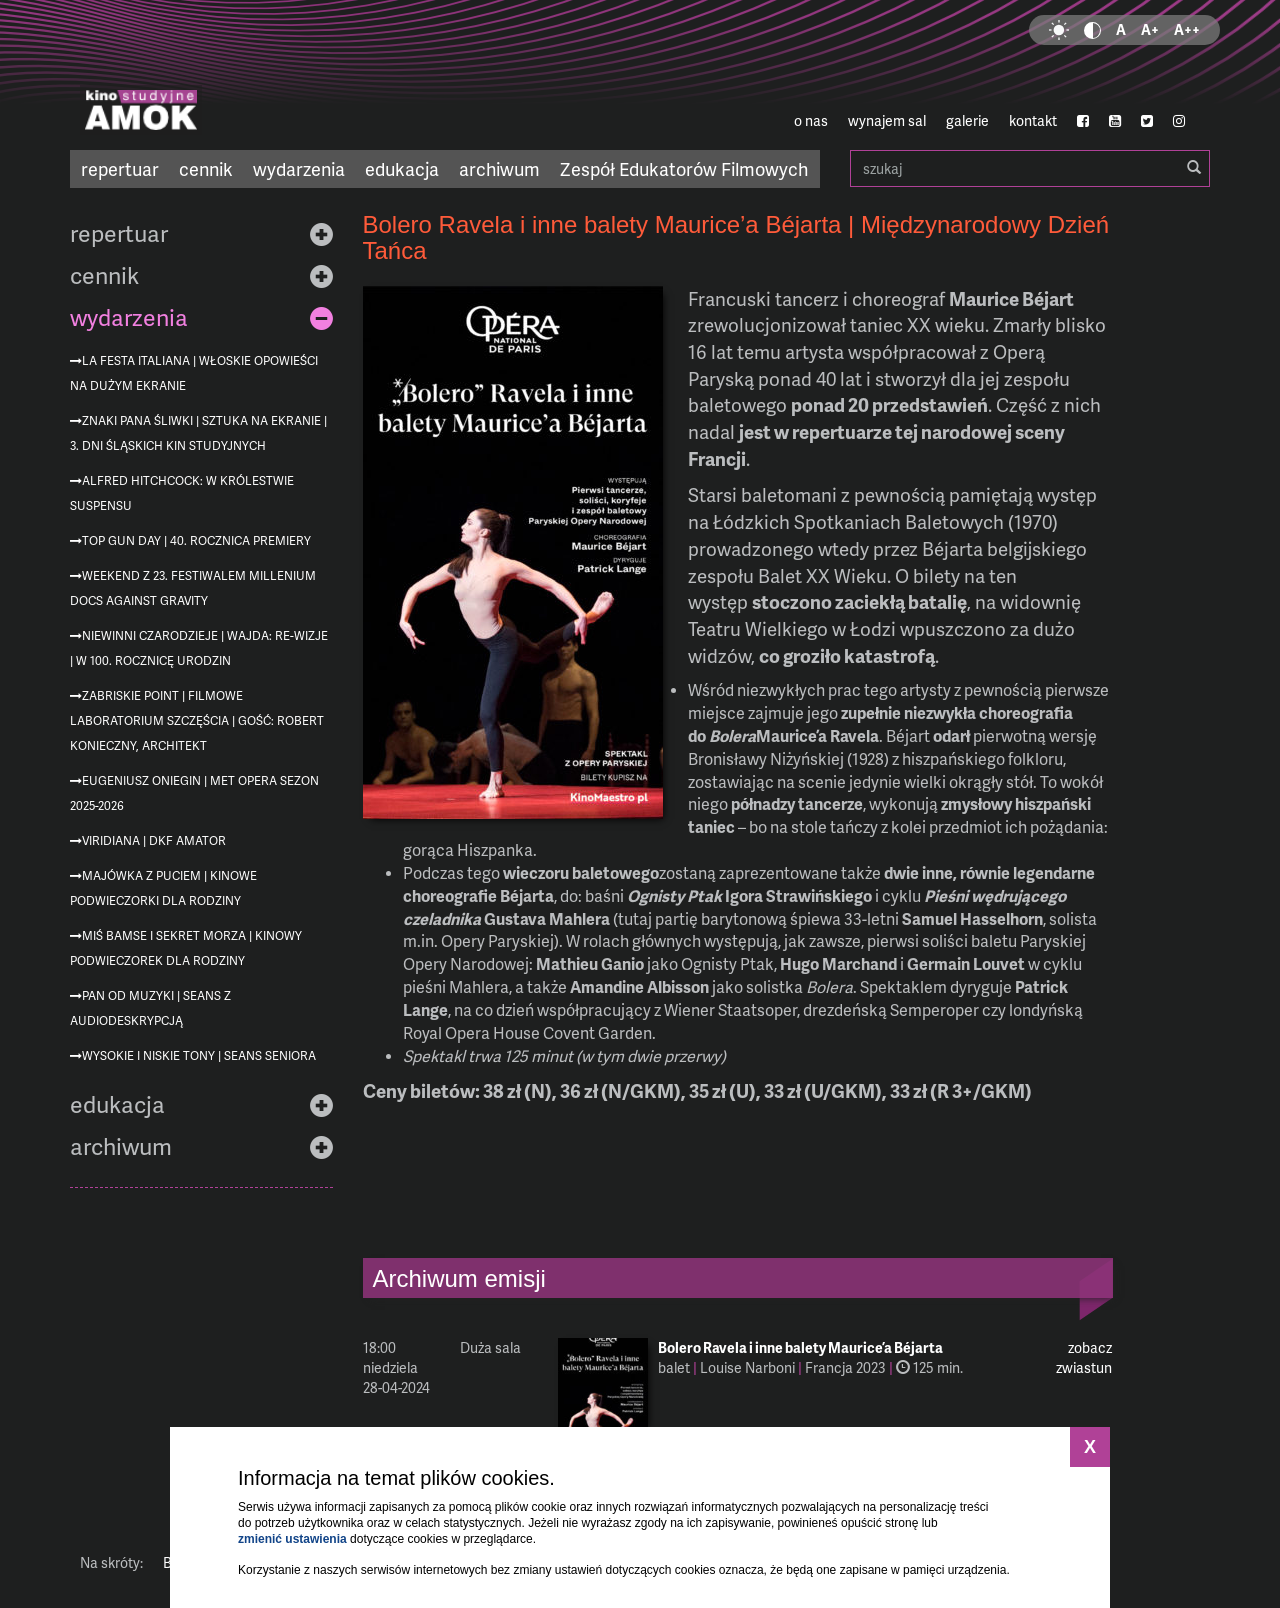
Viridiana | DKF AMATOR (154, 840)
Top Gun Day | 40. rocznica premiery (196, 540)
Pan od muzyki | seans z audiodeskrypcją (150, 1008)
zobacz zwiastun (1084, 1357)
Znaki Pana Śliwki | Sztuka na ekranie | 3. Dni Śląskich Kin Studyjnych (198, 433)
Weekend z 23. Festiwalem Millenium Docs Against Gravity (193, 588)
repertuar (120, 168)
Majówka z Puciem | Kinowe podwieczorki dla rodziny (163, 888)
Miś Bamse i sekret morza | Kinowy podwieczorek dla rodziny (186, 948)
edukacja (402, 168)
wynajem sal (887, 120)
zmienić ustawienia (292, 1539)
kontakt (1033, 120)
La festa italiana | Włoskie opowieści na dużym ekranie (194, 373)
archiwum (499, 168)
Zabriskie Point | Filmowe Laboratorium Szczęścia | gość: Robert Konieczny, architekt (197, 720)
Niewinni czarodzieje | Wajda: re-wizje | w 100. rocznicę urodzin (199, 648)
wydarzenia (299, 168)
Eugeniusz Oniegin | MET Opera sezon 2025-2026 (194, 793)
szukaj (1030, 168)
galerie (967, 120)
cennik (206, 168)
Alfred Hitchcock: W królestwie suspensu (182, 493)
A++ (1187, 29)
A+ (1150, 29)
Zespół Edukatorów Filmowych (684, 168)
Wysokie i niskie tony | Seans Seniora (199, 1055)
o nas (811, 120)
